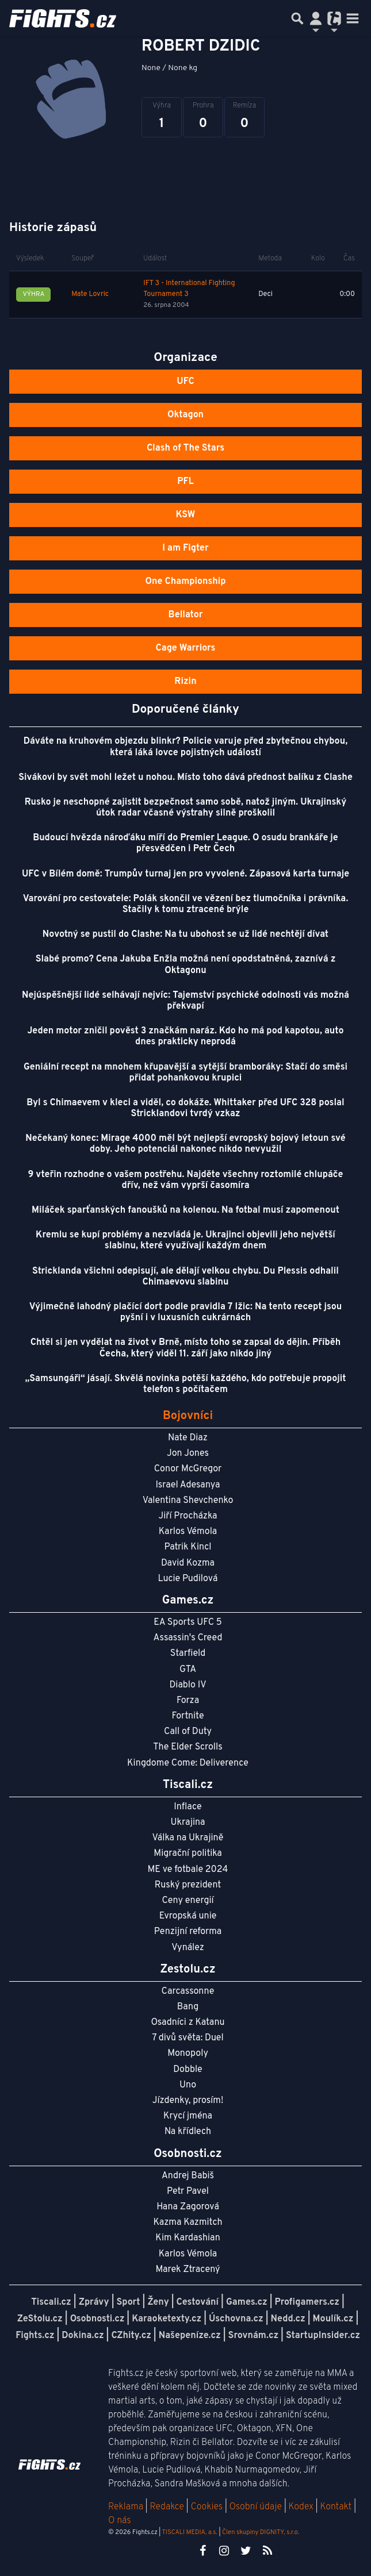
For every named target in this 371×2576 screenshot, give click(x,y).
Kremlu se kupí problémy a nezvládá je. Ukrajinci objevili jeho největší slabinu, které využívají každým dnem (185, 1240)
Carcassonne (188, 1991)
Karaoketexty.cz (166, 2319)
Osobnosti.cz (97, 2319)
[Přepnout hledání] (297, 18)
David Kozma (188, 1563)
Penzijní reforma (188, 1931)
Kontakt (337, 2507)
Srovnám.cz (253, 2336)
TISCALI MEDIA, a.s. (189, 2532)
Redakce (166, 2507)
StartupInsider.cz (323, 2336)
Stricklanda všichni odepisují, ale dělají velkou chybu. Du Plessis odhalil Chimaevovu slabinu (185, 1277)
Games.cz (246, 2302)
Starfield (187, 1653)
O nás (119, 2521)
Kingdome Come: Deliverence (187, 1763)
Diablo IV (187, 1685)
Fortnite (188, 1716)
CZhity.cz (131, 2336)
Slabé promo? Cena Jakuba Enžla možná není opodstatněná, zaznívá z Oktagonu (186, 964)
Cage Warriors (186, 648)
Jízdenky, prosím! (188, 2100)
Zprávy (94, 2302)
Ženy (158, 2302)
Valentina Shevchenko (188, 1500)
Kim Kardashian (187, 2238)
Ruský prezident (188, 1885)
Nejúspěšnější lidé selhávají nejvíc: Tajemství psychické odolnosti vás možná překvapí (185, 1001)
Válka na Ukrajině (188, 1838)
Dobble (187, 2069)
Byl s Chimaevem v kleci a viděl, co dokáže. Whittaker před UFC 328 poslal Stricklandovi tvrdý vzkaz (185, 1108)
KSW (186, 515)
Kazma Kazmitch (188, 2222)
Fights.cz (35, 2336)
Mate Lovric (90, 294)
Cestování (198, 2302)
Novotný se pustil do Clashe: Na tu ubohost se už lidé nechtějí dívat (185, 934)
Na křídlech (188, 2131)
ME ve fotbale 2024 (188, 1869)
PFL (185, 481)
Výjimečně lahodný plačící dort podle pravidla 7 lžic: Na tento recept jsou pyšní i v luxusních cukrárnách (185, 1312)
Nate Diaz (188, 1438)
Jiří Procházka (188, 1516)
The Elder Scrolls (187, 1747)
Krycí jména (187, 2116)
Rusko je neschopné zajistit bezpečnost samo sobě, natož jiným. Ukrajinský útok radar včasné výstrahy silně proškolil (185, 808)
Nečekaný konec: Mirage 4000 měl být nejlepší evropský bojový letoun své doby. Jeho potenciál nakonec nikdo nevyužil (185, 1144)
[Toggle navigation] (352, 18)
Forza (188, 1700)
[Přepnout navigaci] (316, 18)
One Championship (185, 581)
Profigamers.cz (306, 2302)
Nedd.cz (288, 2319)
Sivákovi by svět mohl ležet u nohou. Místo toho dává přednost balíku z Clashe (185, 777)
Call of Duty (188, 1731)
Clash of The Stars (185, 448)
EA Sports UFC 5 (188, 1622)
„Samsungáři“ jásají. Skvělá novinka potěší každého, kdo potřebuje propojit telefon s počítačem (185, 1384)
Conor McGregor (188, 1469)
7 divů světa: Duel (187, 2038)
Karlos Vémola (188, 1531)
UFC (185, 381)
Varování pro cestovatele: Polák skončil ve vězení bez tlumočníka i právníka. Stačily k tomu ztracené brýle (186, 904)
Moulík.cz (333, 2319)
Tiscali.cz (51, 2302)
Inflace (187, 1807)
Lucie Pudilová (188, 1579)
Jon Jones (188, 1453)
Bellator (186, 615)
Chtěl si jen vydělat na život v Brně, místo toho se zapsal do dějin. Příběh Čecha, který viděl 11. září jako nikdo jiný (185, 1348)
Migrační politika (187, 1853)
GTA (187, 1669)
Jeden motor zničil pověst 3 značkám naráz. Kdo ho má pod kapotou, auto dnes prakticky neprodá (185, 1036)
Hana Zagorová (187, 2207)
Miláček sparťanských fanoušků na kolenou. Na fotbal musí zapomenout (185, 1210)
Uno (187, 2085)
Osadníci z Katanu (187, 2022)
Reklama (125, 2507)
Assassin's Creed (188, 1638)
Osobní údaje (256, 2507)
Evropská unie (188, 1916)
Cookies (206, 2507)
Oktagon (185, 415)
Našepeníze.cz (190, 2336)
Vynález (187, 1948)
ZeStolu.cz (40, 2319)
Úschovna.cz (236, 2319)
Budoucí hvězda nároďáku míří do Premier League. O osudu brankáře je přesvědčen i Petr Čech (185, 843)
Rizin (185, 681)
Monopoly (187, 2053)
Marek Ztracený (188, 2269)
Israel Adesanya (188, 1485)
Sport (128, 2302)
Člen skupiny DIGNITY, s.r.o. (260, 2532)
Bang (188, 2007)
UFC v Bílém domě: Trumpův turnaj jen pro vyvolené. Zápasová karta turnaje (185, 874)
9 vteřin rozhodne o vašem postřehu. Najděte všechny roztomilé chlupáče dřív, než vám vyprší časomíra (185, 1180)
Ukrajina (187, 1822)
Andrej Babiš (188, 2176)
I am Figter (185, 548)
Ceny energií (187, 1900)
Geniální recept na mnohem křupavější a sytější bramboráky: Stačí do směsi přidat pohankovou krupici (185, 1073)
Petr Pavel (188, 2191)
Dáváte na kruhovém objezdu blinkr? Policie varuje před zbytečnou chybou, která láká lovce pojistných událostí (186, 747)
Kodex (302, 2507)
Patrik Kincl (188, 1547)
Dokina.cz (83, 2336)
